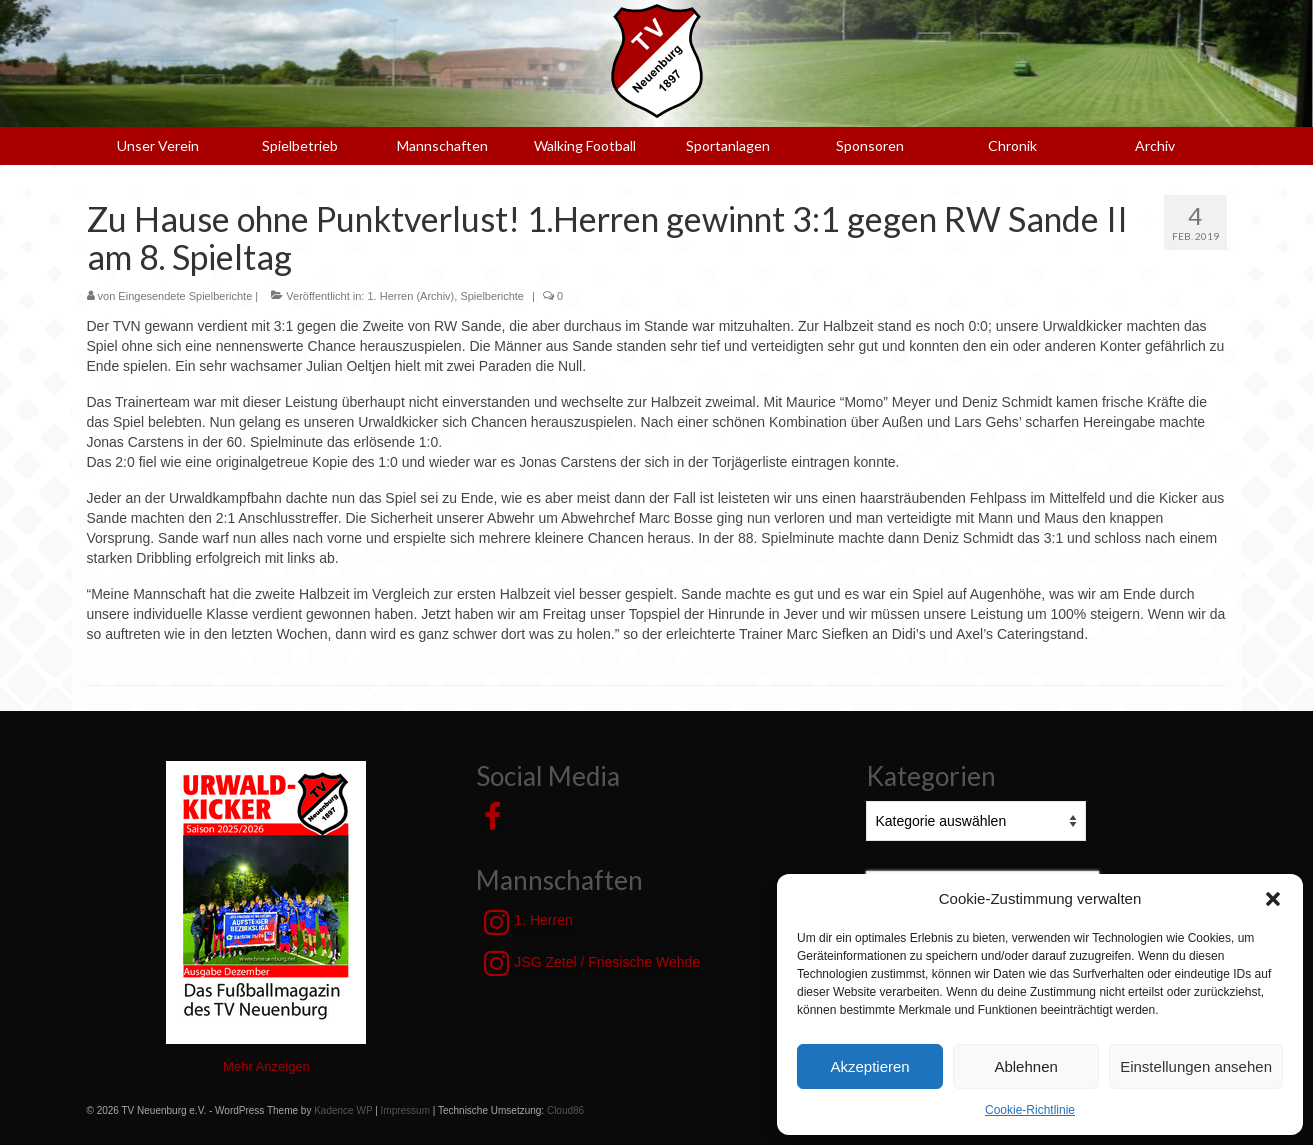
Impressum (405, 1110)
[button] (1273, 899)
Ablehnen (1025, 1066)
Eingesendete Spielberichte (185, 296)
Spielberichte (492, 296)
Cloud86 (565, 1110)
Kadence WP (343, 1110)
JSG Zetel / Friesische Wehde (592, 963)
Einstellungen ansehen (1196, 1066)
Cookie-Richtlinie (1030, 1110)
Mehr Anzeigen (266, 1066)
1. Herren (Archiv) (410, 296)
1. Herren (528, 922)
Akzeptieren (869, 1066)
